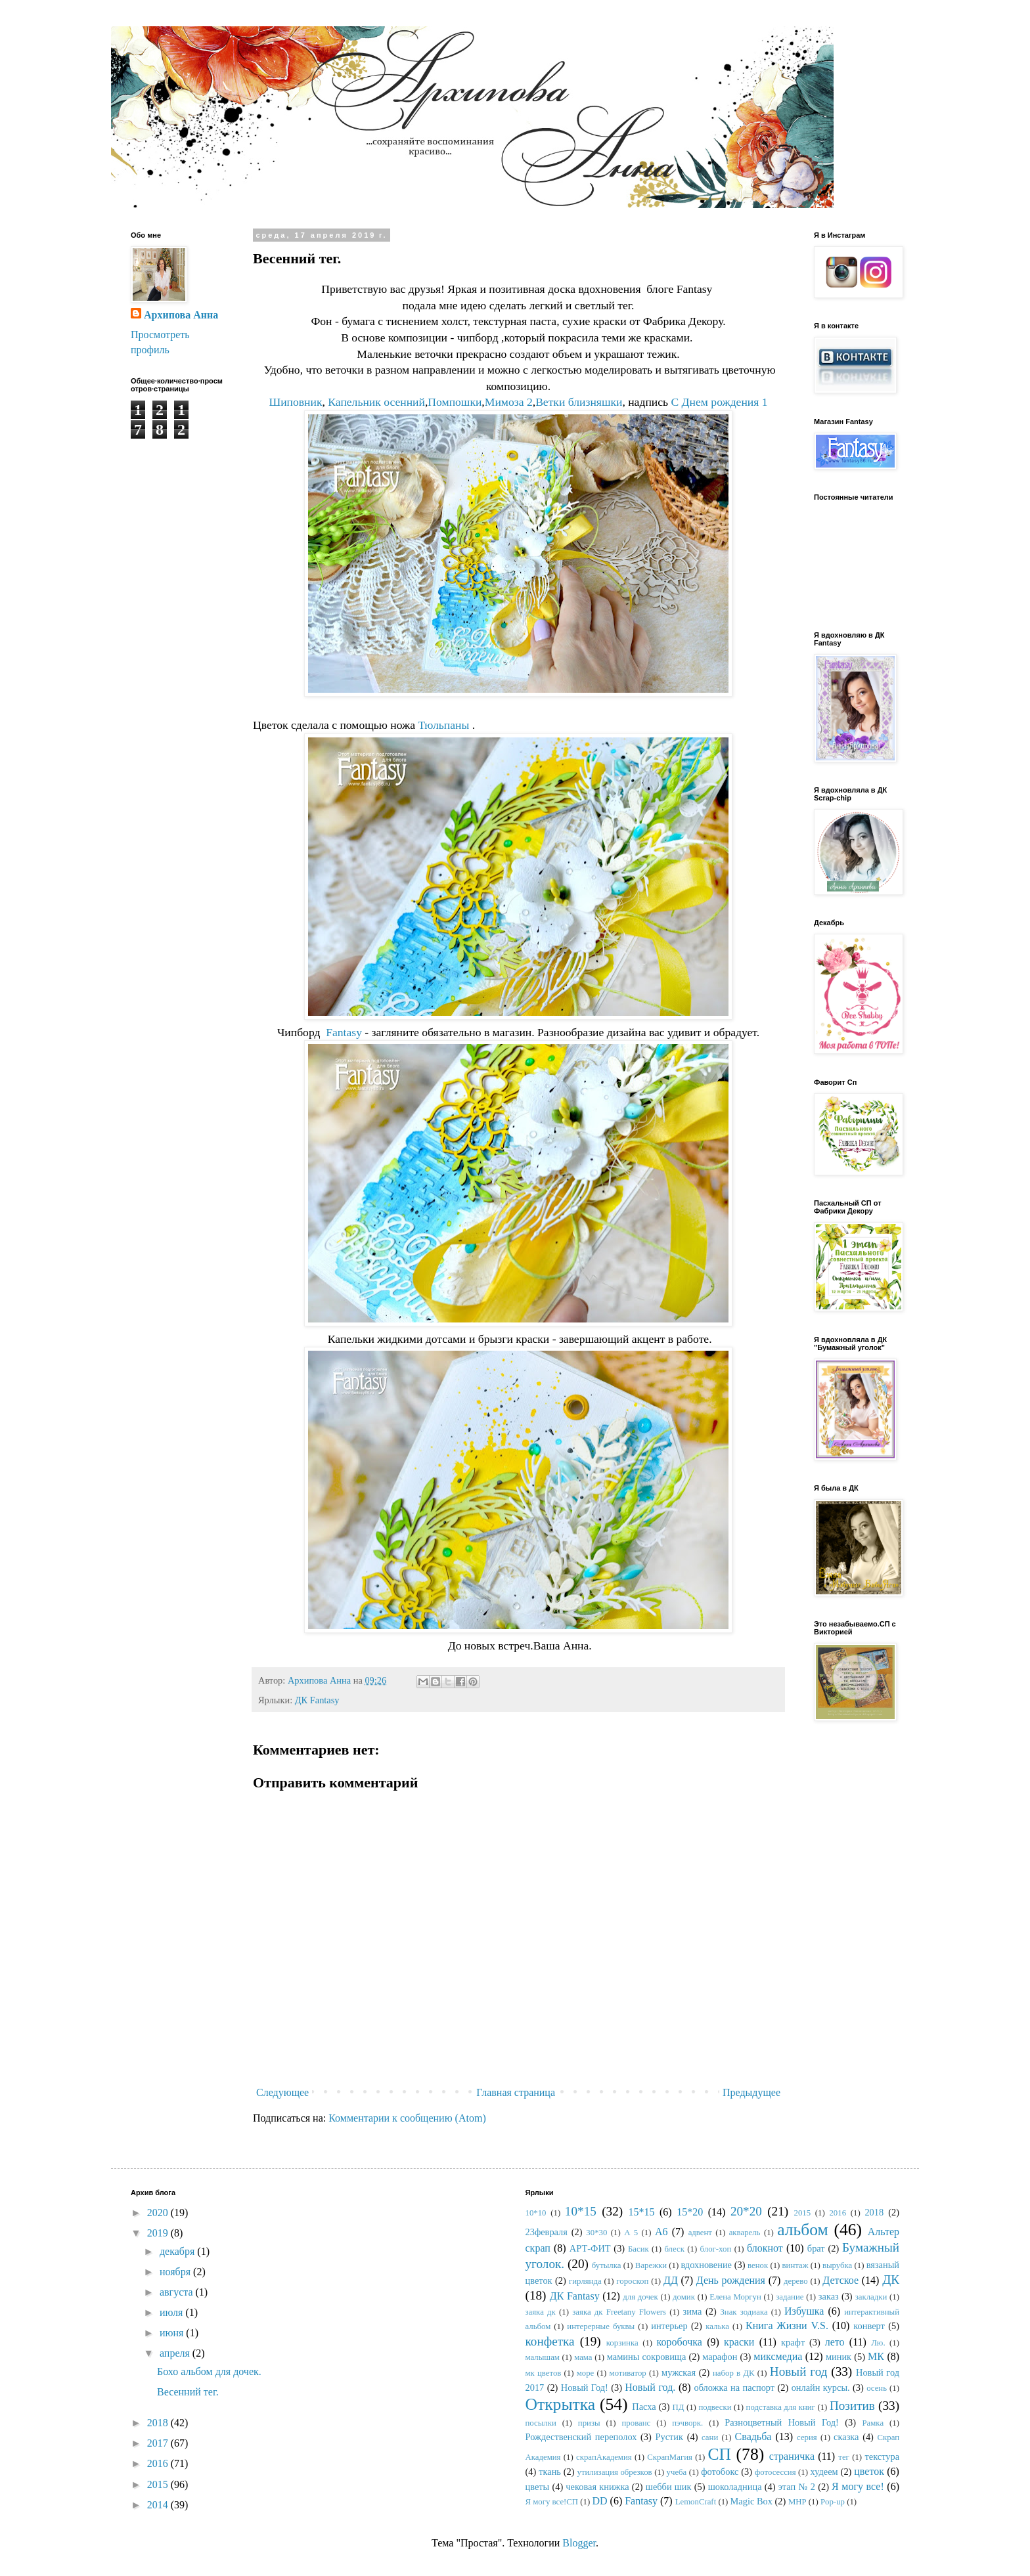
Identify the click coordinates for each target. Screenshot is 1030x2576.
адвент (700, 2232)
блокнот (765, 2248)
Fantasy (344, 1032)
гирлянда (585, 2281)
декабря (178, 2251)
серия (807, 2437)
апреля (176, 2353)
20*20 (746, 2211)
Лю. (878, 2342)
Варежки (651, 2265)
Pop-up (832, 2501)
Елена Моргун (735, 2297)
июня (173, 2332)
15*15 (641, 2211)
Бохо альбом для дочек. (209, 2371)
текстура (881, 2456)
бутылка (606, 2265)
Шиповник (295, 401)
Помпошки (454, 401)
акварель (745, 2232)
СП (719, 2454)
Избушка (804, 2311)
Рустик (669, 2437)
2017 (159, 2443)
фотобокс (719, 2471)
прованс (636, 2423)
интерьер (669, 2326)
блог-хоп (716, 2249)
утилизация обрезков (614, 2472)
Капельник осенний (376, 401)
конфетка (550, 2341)
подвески (714, 2407)
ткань (550, 2471)
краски (739, 2341)
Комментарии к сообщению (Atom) (407, 2118)
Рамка (873, 2423)
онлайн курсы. (821, 2387)
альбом (802, 2229)
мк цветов (544, 2373)
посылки (541, 2423)
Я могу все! (858, 2486)
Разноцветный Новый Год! (782, 2422)
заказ (828, 2296)
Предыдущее (751, 2092)
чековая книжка (597, 2486)
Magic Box (751, 2501)
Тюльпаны (443, 724)
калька (717, 2326)
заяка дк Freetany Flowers (619, 2312)
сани (710, 2437)
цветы (538, 2486)
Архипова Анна (181, 314)
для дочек (640, 2297)
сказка (846, 2437)
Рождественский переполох (581, 2437)
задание (789, 2297)
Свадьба (753, 2436)
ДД (670, 2280)
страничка (792, 2456)
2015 (159, 2484)
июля (172, 2312)
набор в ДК (734, 2373)
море (585, 2373)
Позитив (852, 2405)
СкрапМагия (669, 2457)
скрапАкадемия (604, 2457)
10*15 (580, 2211)
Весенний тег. (188, 2391)
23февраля (547, 2232)
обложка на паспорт (734, 2387)
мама (583, 2357)
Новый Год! (584, 2387)
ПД (678, 2407)
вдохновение (706, 2264)
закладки (871, 2297)
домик (684, 2297)
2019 (159, 2232)
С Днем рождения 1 (719, 401)
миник (838, 2356)
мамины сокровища (646, 2356)
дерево (796, 2281)
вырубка (837, 2265)
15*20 (690, 2211)
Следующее (282, 2092)
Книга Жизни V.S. (787, 2325)
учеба (677, 2472)
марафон (719, 2356)
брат (816, 2248)
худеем (824, 2471)
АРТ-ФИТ (590, 2248)
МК (876, 2356)
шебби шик (669, 2486)
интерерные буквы (601, 2326)
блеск (674, 2249)
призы (589, 2423)
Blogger (579, 2542)
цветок (869, 2471)
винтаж (795, 2265)
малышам (543, 2357)
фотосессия (775, 2472)
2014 (159, 2504)
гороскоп (632, 2281)
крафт (793, 2342)
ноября (176, 2271)
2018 (159, 2422)
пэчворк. (687, 2423)
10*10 (536, 2212)
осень (876, 2388)
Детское (840, 2280)
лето (835, 2341)
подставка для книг (780, 2407)
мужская (678, 2372)
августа (178, 2292)
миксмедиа (777, 2356)
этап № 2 (796, 2486)
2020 (159, 2212)
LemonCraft (696, 2501)
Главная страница (515, 2092)
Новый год (799, 2371)
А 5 (631, 2232)
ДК (890, 2279)
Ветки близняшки (578, 401)
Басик (638, 2249)
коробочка (679, 2341)
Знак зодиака (743, 2312)
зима (692, 2311)
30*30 (596, 2232)
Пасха (644, 2406)
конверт (869, 2326)
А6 (661, 2231)
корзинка (622, 2342)
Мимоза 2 (509, 401)
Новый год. (650, 2387)
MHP (797, 2501)
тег (843, 2457)
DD (599, 2500)
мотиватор (628, 2373)
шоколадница (735, 2486)
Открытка (561, 2404)
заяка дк (541, 2312)
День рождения (730, 2280)
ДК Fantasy (317, 1700)
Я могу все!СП (552, 2501)
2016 (159, 2463)
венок (758, 2265)
